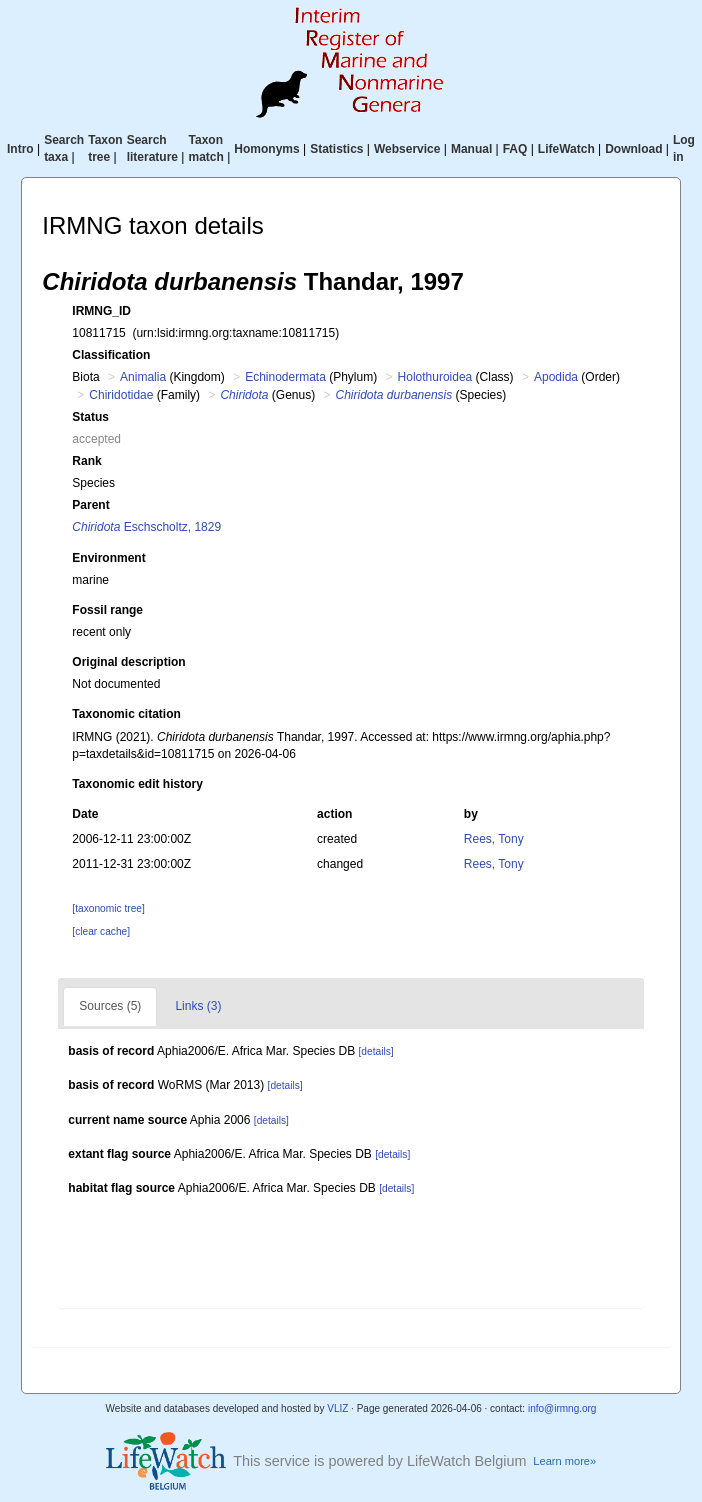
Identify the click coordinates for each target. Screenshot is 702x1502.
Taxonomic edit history (137, 784)
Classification (111, 355)
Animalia (143, 377)
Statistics (336, 149)
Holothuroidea (435, 377)
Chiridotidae (121, 395)
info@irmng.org (562, 1408)
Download (633, 149)
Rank (86, 461)
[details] (376, 1051)
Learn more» (564, 1461)
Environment (108, 558)
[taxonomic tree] (108, 908)
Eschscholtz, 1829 (146, 527)
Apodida (556, 377)
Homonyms (266, 149)
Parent (90, 505)
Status (90, 417)
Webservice (407, 149)
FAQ (515, 149)
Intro (20, 149)
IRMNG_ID (101, 311)
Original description (128, 662)
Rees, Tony (494, 839)
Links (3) (198, 1006)
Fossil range (107, 610)
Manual (471, 149)
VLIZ (337, 1408)
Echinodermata (285, 377)
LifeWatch (566, 149)
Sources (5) (110, 1006)
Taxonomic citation (126, 714)
